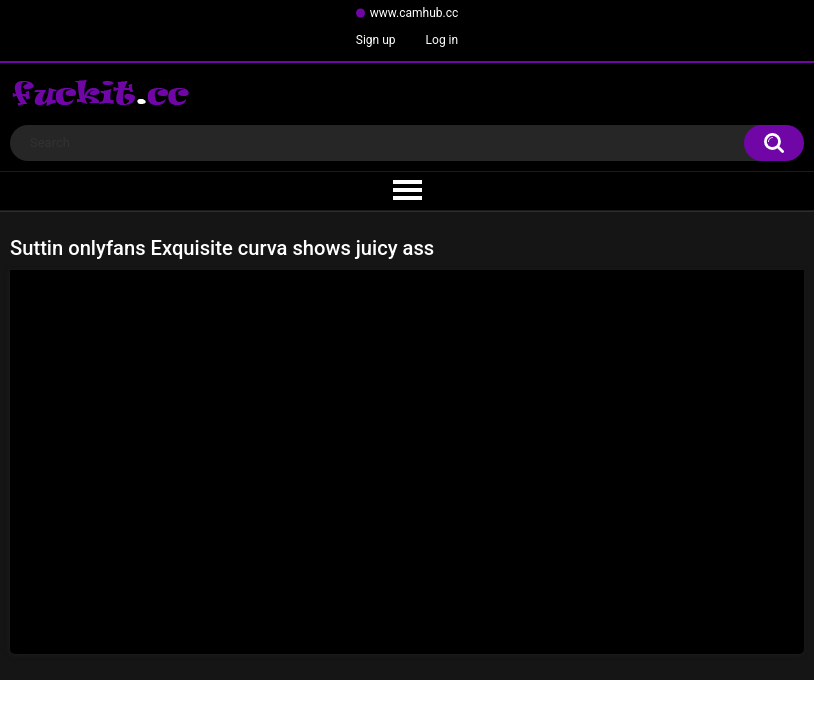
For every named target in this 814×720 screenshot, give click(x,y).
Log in (442, 40)
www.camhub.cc (414, 13)
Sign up (376, 40)
